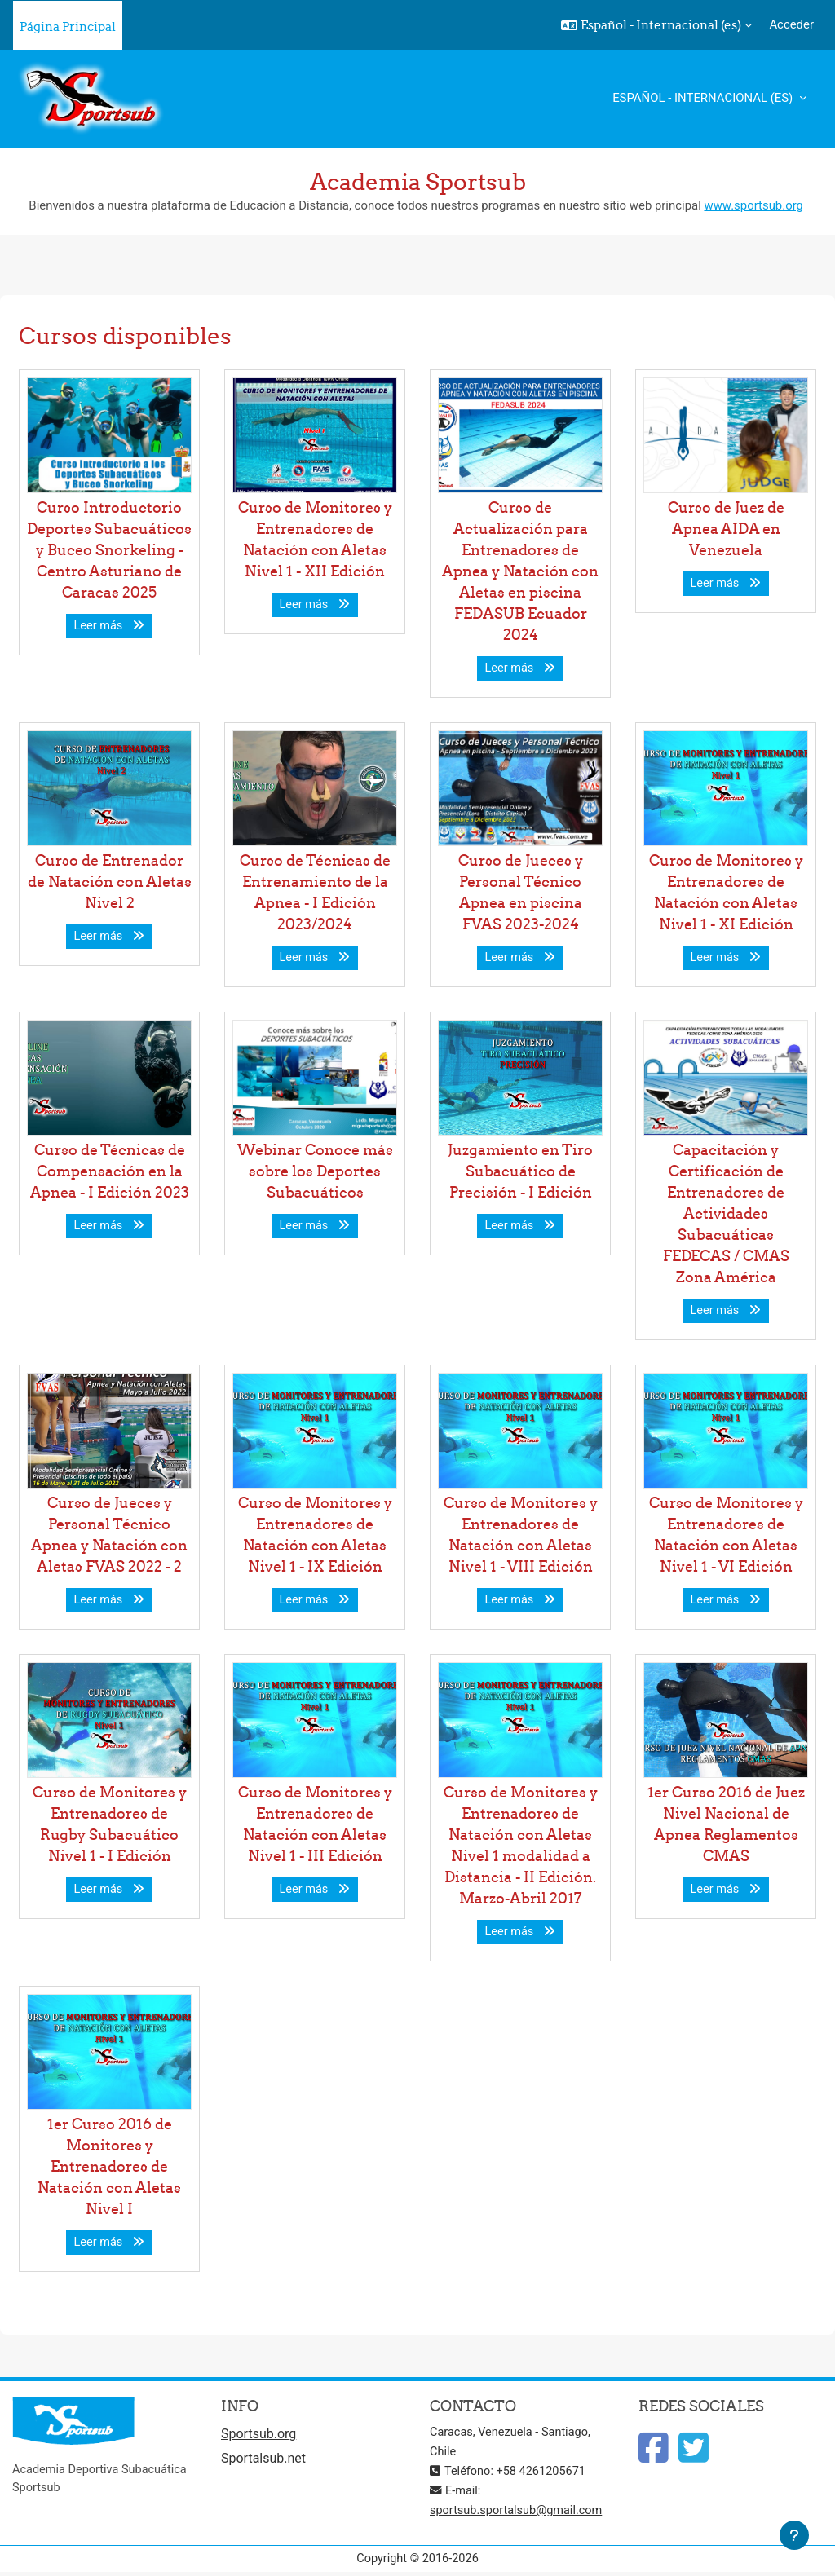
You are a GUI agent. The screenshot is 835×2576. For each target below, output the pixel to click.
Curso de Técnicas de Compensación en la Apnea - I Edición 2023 (109, 1171)
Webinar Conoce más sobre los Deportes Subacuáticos (315, 1171)
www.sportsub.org (753, 205)
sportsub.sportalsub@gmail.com (518, 2511)
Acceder (791, 24)
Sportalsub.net (263, 2460)
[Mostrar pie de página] (794, 2535)
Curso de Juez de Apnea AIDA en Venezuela (726, 528)
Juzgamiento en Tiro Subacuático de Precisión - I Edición (520, 1171)
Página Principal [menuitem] (68, 26)
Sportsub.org (258, 2435)
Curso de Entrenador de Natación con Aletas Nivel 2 (110, 881)
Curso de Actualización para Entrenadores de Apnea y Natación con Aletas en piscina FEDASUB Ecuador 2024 (520, 571)
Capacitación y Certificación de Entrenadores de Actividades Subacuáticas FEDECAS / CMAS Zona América (726, 1213)
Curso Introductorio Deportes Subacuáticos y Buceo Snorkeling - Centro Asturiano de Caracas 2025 (109, 550)
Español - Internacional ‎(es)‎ (704, 97)
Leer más (109, 626)
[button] (656, 25)
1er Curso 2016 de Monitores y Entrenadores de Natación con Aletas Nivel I (109, 2166)
